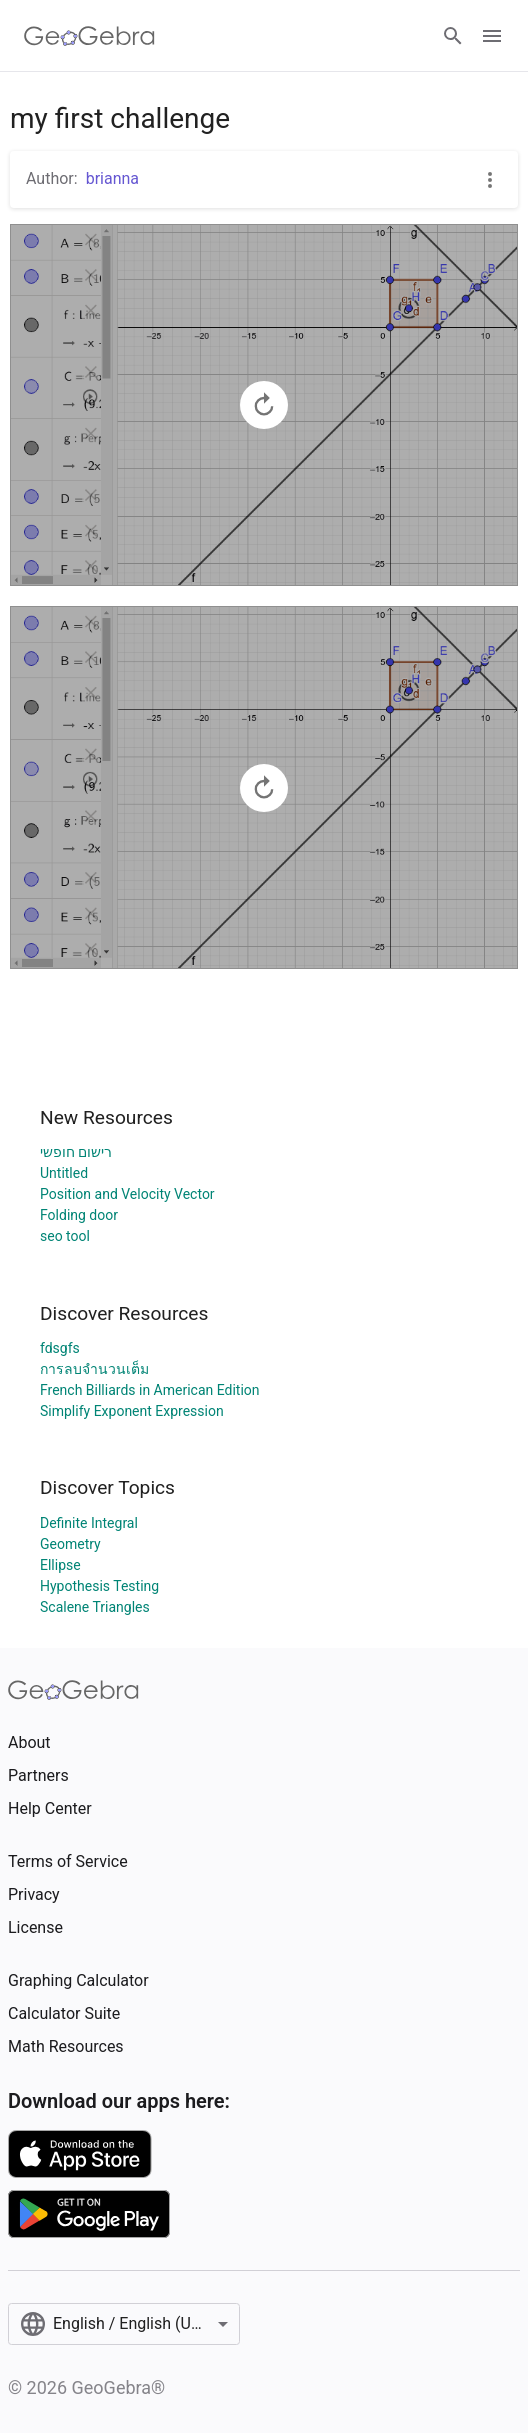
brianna (112, 178)
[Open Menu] (492, 36)
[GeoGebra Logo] (89, 36)
